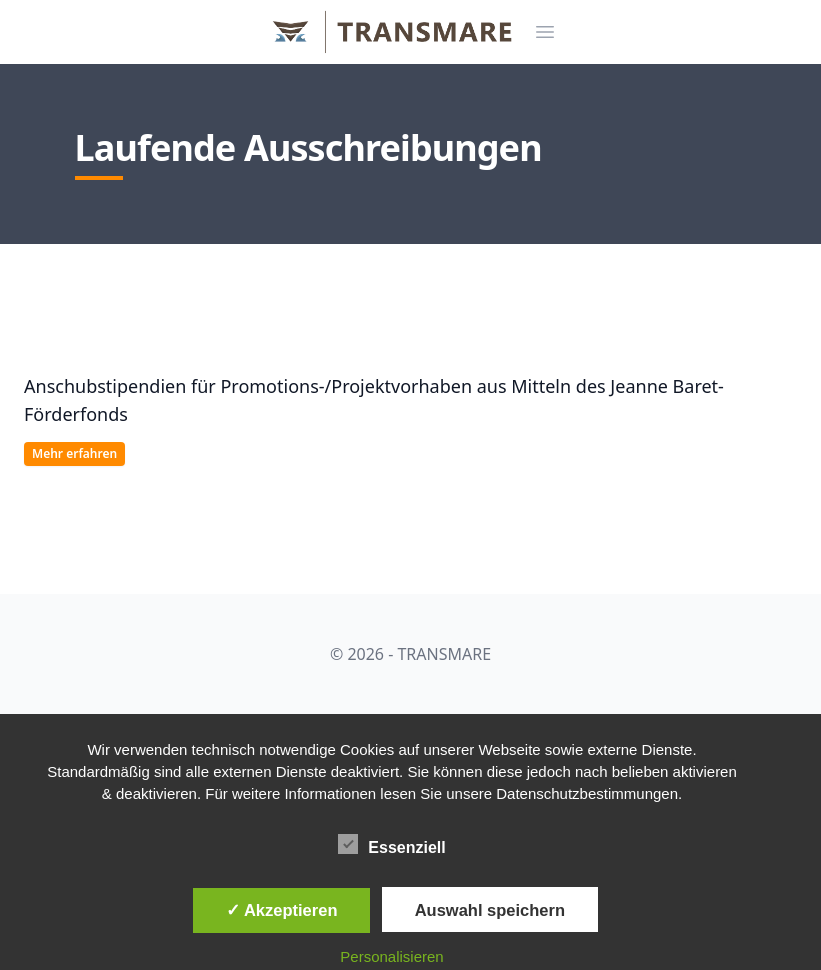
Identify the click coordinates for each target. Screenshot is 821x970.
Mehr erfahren (74, 453)
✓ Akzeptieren (282, 910)
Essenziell (391, 844)
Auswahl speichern (490, 910)
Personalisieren (391, 956)
